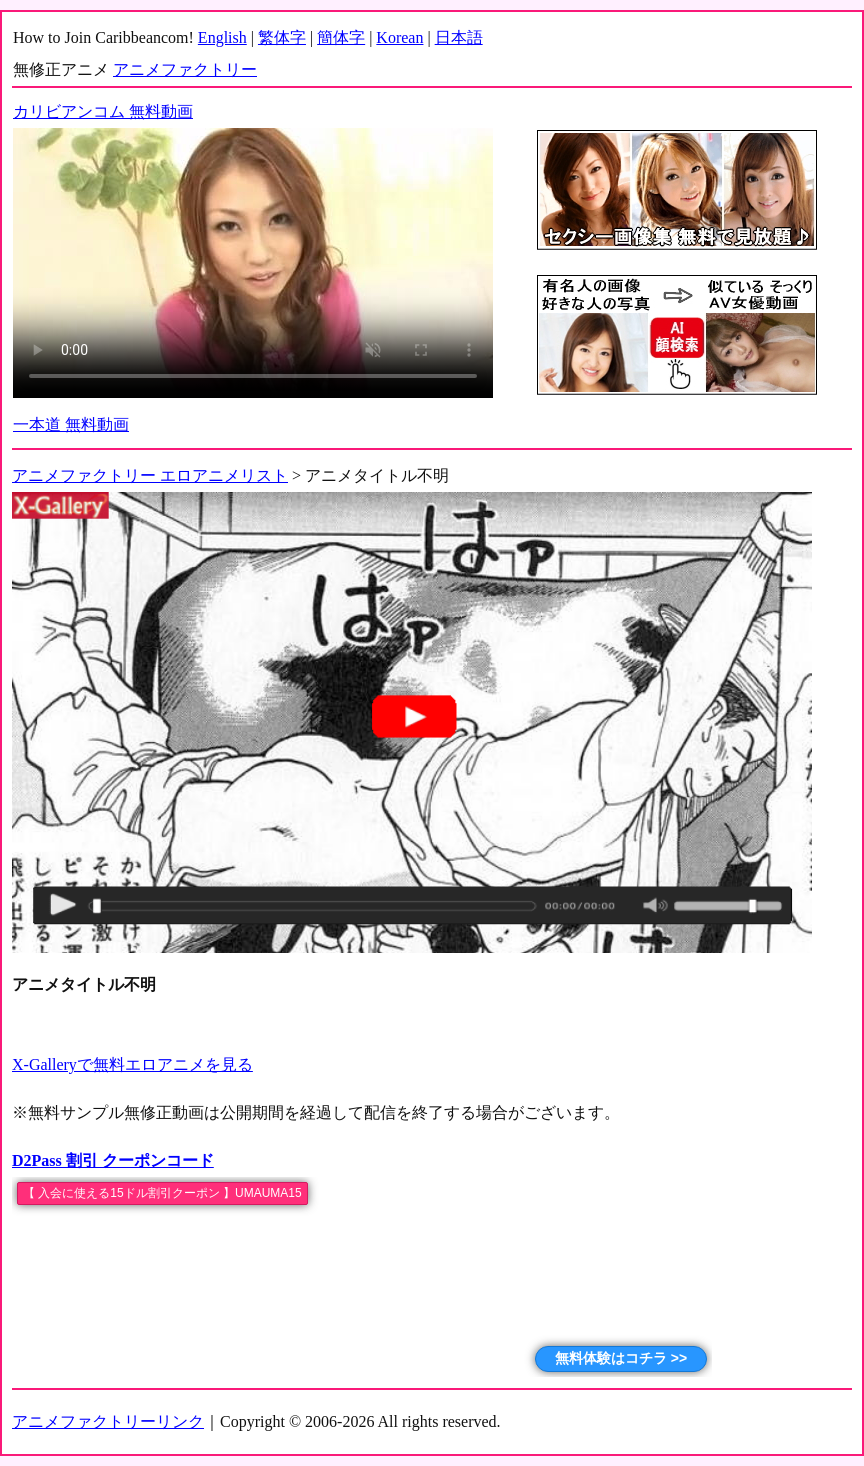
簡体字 (341, 37)
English (222, 37)
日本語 (459, 37)
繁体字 (282, 37)
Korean (399, 37)
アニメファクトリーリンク (108, 1421)
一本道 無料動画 (71, 424)
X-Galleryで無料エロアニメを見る (132, 1064)
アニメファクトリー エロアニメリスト (150, 475)
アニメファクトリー (185, 69)
